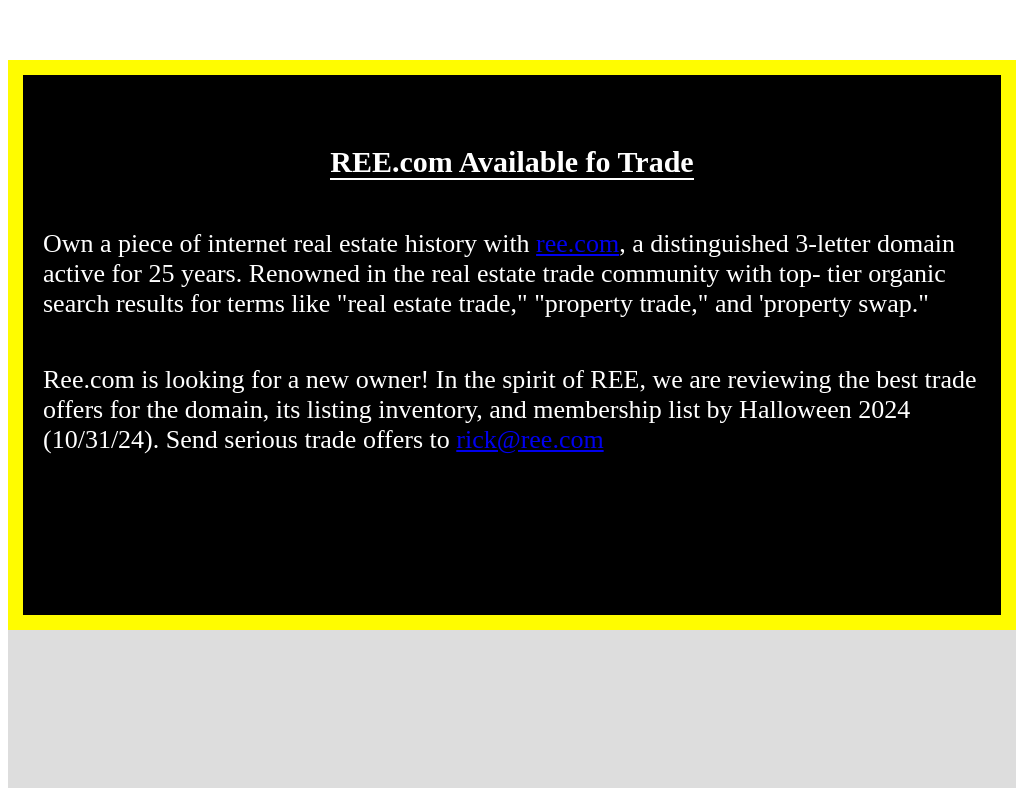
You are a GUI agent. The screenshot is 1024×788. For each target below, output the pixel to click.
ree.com (577, 243)
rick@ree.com (529, 439)
